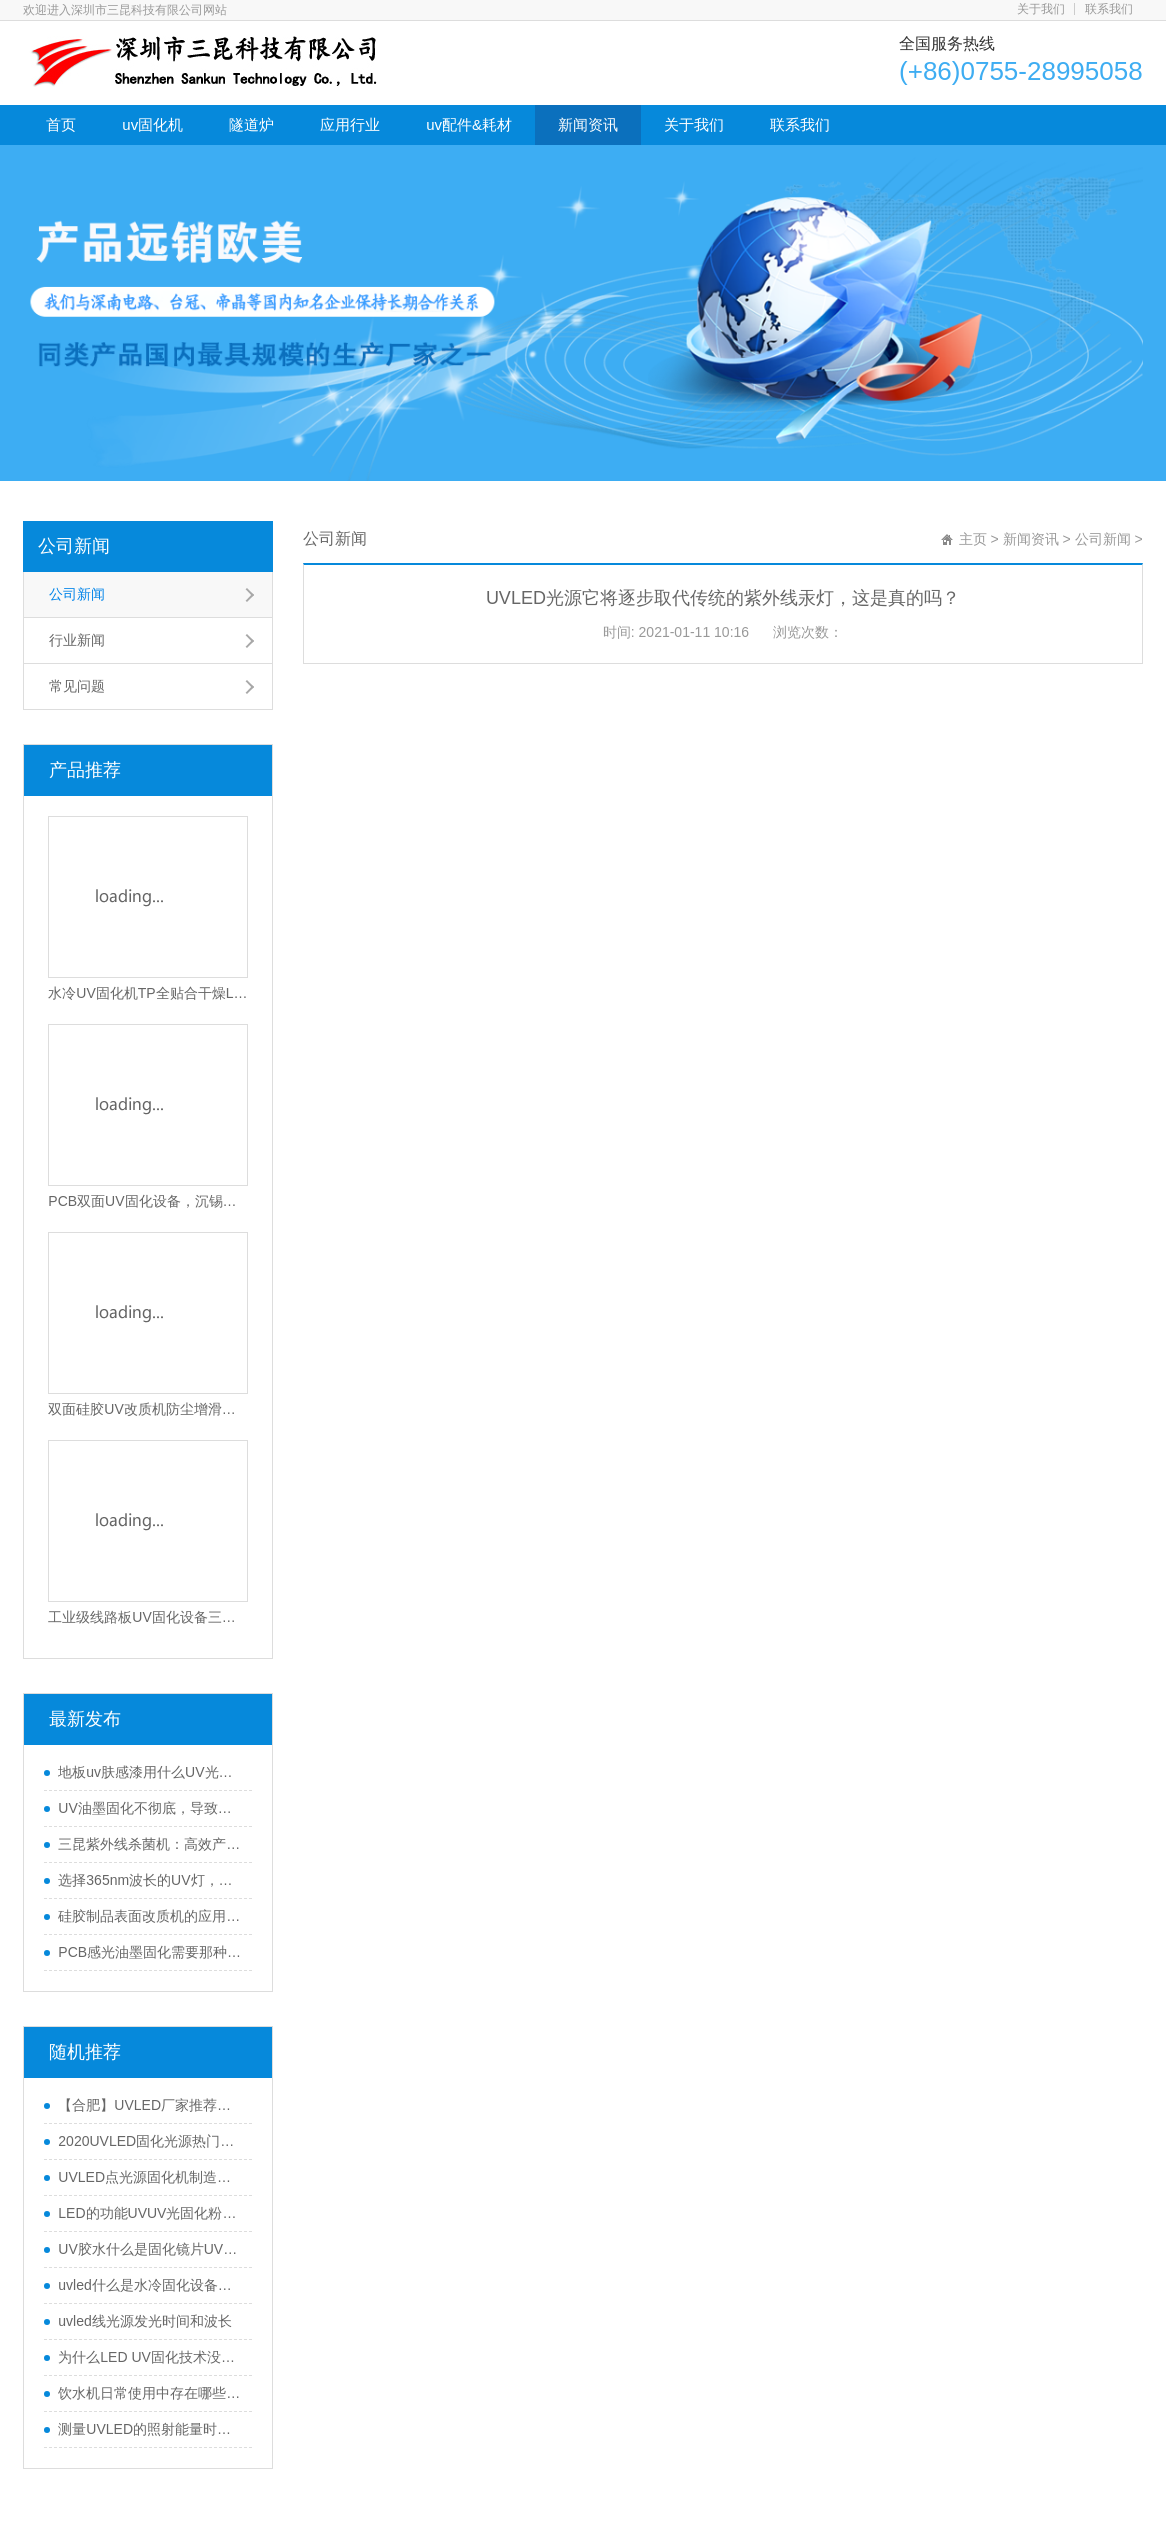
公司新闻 (74, 546)
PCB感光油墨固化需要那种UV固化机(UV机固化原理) (150, 1952)
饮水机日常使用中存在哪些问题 (150, 2393)
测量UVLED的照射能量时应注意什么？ (150, 2429)
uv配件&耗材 (469, 124)
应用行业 (350, 124)
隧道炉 (251, 124)
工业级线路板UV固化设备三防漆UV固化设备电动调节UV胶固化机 (148, 1617)
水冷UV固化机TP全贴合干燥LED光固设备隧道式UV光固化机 (148, 993)
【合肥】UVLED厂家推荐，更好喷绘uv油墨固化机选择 (150, 2105)
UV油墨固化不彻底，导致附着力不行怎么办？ (150, 1808)
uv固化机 (152, 124)
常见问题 (77, 686)
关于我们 (1041, 9)
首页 (61, 124)
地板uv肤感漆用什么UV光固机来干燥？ (150, 1772)
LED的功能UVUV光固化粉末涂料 (150, 2213)
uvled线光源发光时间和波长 (144, 2321)
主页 (973, 539)
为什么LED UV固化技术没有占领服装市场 (150, 2357)
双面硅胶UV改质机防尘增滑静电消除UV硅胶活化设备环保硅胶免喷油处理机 (148, 1409)
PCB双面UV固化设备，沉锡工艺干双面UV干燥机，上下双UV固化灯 (148, 1201)
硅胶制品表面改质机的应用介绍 (150, 1916)
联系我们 (1109, 9)
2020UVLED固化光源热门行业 (150, 2141)
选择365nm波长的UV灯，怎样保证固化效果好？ (150, 1880)
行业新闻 (77, 640)
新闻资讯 (588, 124)
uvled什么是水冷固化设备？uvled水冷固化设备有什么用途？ (150, 2285)
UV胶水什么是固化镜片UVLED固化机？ (150, 2249)
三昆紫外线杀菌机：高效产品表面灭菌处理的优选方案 (150, 1844)
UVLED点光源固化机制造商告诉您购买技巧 (150, 2177)
